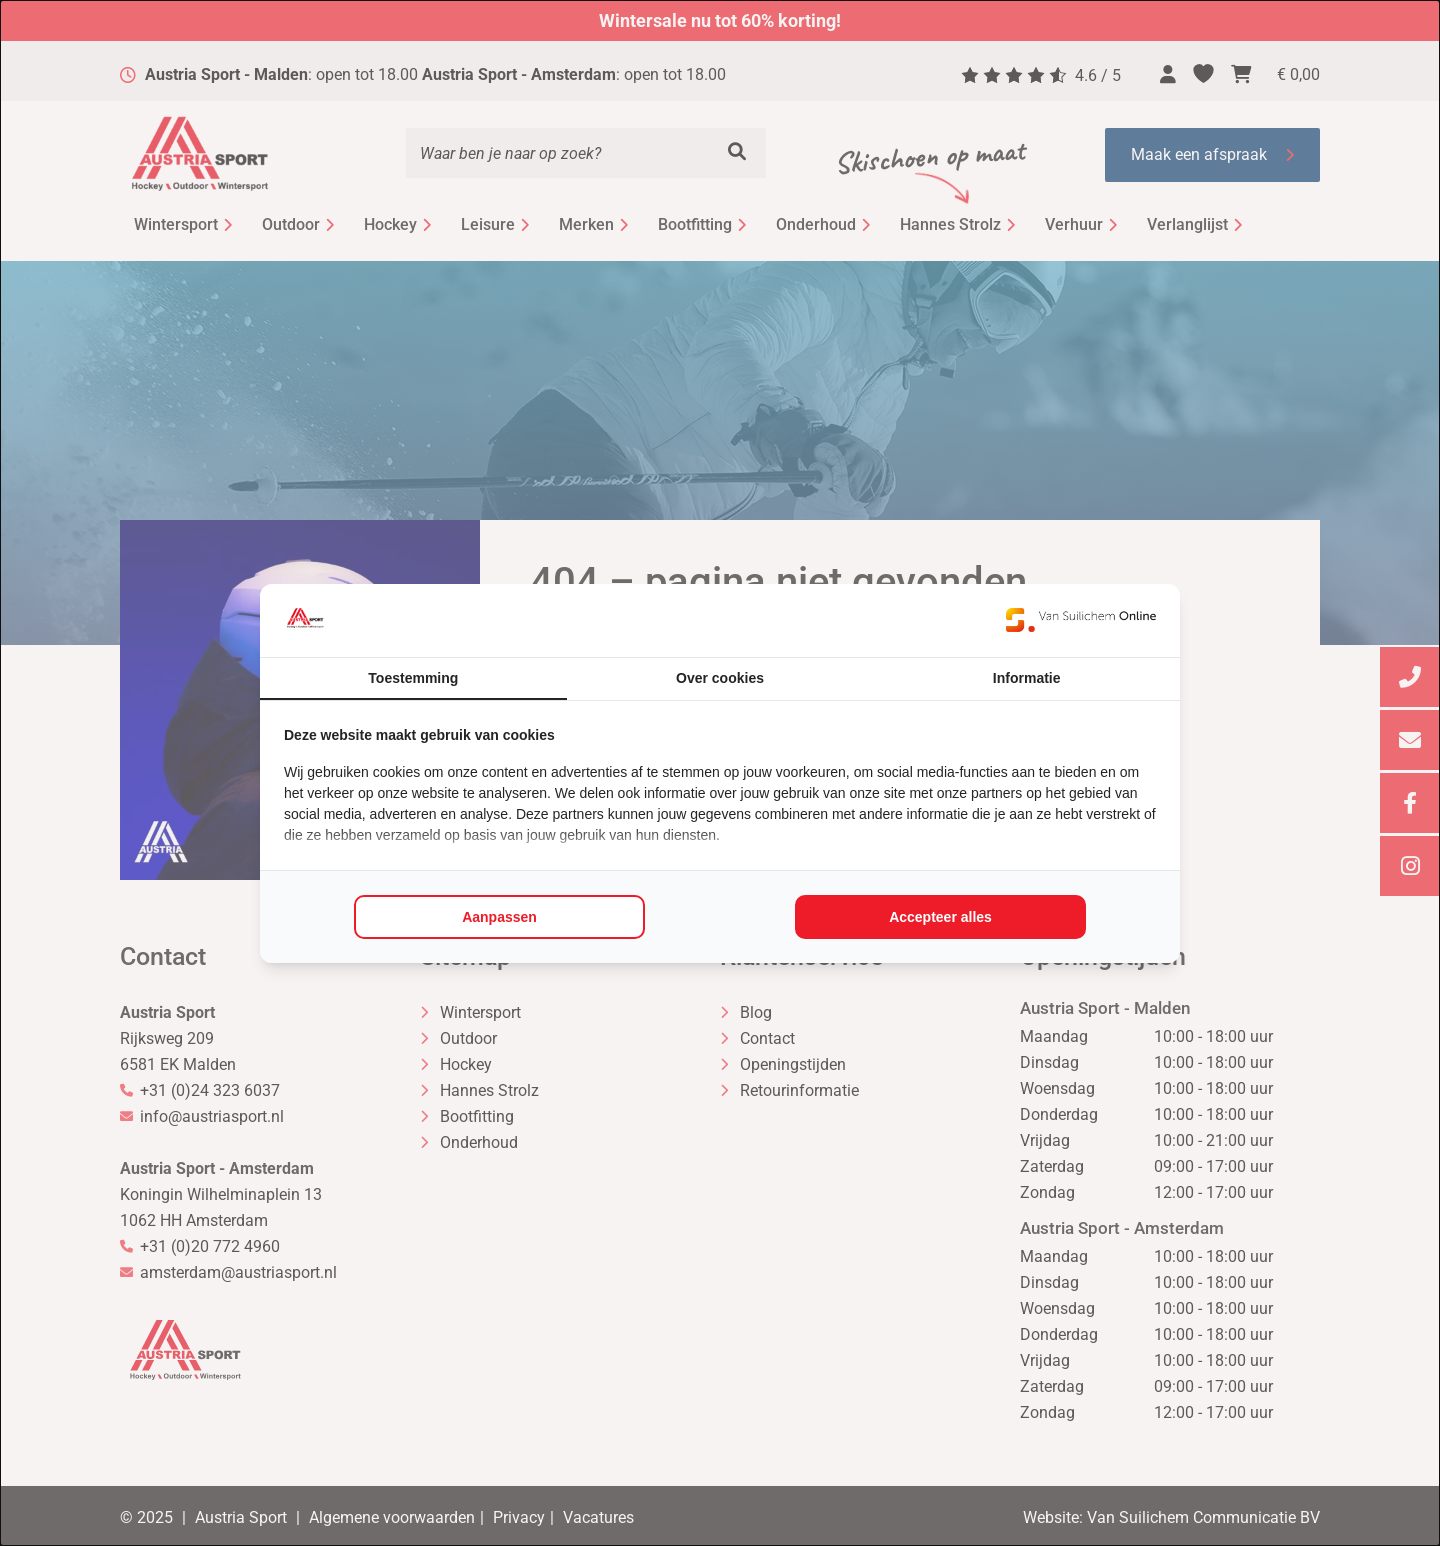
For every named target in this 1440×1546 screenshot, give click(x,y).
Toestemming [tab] (413, 678)
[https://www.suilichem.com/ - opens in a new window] (1081, 620)
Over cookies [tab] (720, 678)
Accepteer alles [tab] (940, 917)
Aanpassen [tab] (499, 917)
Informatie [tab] (1027, 678)
